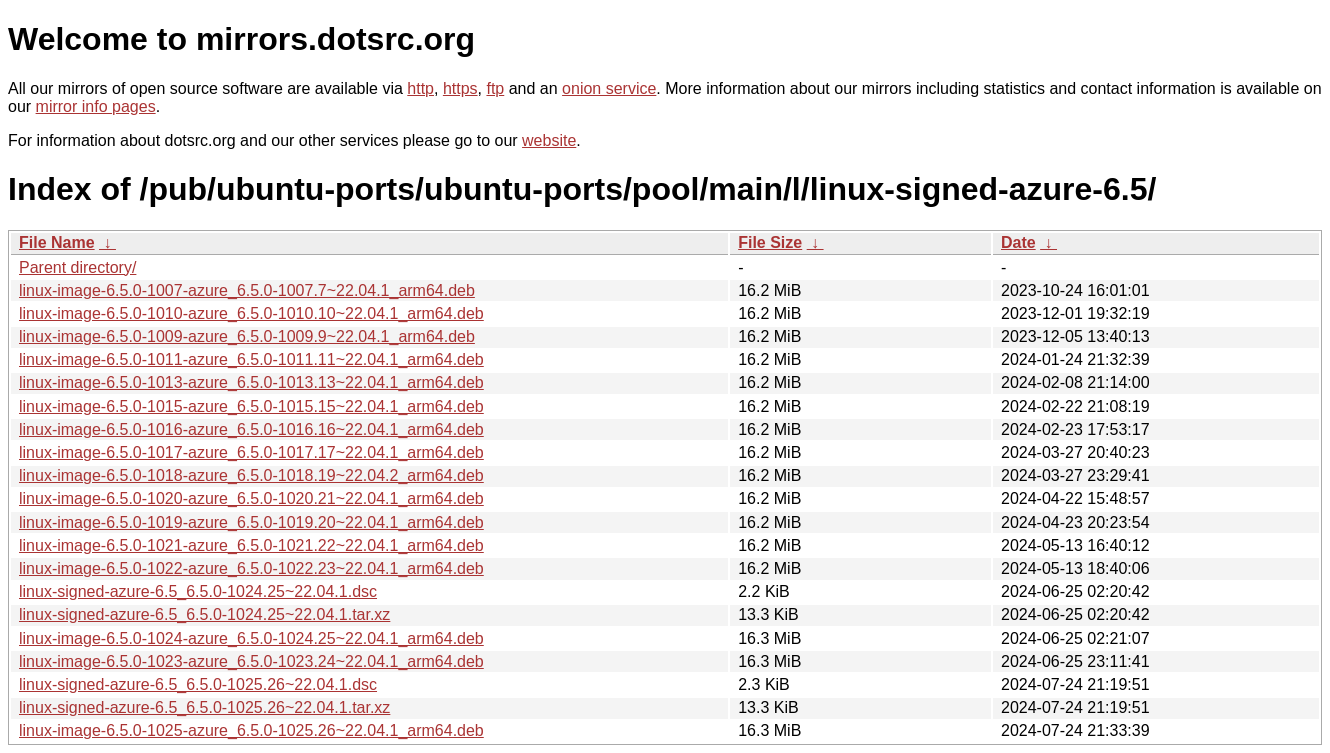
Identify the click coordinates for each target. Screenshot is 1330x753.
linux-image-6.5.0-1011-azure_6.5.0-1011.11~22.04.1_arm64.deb (251, 359)
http (420, 88)
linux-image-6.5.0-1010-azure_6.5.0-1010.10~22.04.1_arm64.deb (251, 313)
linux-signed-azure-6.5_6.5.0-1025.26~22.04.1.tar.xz (204, 707)
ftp (495, 88)
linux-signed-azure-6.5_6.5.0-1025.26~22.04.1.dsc (198, 684)
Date (1018, 242)
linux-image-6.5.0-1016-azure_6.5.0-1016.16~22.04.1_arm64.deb (251, 429)
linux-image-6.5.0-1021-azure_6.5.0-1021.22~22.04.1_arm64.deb (251, 545)
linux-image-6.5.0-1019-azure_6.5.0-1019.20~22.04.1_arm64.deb (251, 522)
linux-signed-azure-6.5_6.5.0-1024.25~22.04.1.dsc (198, 591)
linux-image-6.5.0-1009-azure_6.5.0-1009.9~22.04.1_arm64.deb (247, 336)
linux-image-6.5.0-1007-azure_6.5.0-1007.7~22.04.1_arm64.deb (247, 290)
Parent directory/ (77, 267)
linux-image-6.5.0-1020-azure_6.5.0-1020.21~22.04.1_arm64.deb (251, 498)
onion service (609, 88)
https (460, 88)
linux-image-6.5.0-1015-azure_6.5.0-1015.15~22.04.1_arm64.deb (251, 406)
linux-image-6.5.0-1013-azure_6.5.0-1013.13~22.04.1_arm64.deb (251, 382)
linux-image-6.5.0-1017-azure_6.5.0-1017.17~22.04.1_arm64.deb (251, 452)
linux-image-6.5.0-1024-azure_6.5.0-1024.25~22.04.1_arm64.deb (251, 638)
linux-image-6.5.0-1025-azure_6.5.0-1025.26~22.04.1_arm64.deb (251, 730)
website (549, 140)
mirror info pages (96, 106)
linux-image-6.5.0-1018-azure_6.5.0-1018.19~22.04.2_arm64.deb (251, 475)
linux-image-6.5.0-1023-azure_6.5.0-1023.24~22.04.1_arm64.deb (251, 661)
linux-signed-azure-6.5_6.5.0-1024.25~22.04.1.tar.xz (204, 614)
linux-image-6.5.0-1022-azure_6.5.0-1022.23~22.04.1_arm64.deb (251, 568)
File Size (770, 242)
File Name (57, 242)
